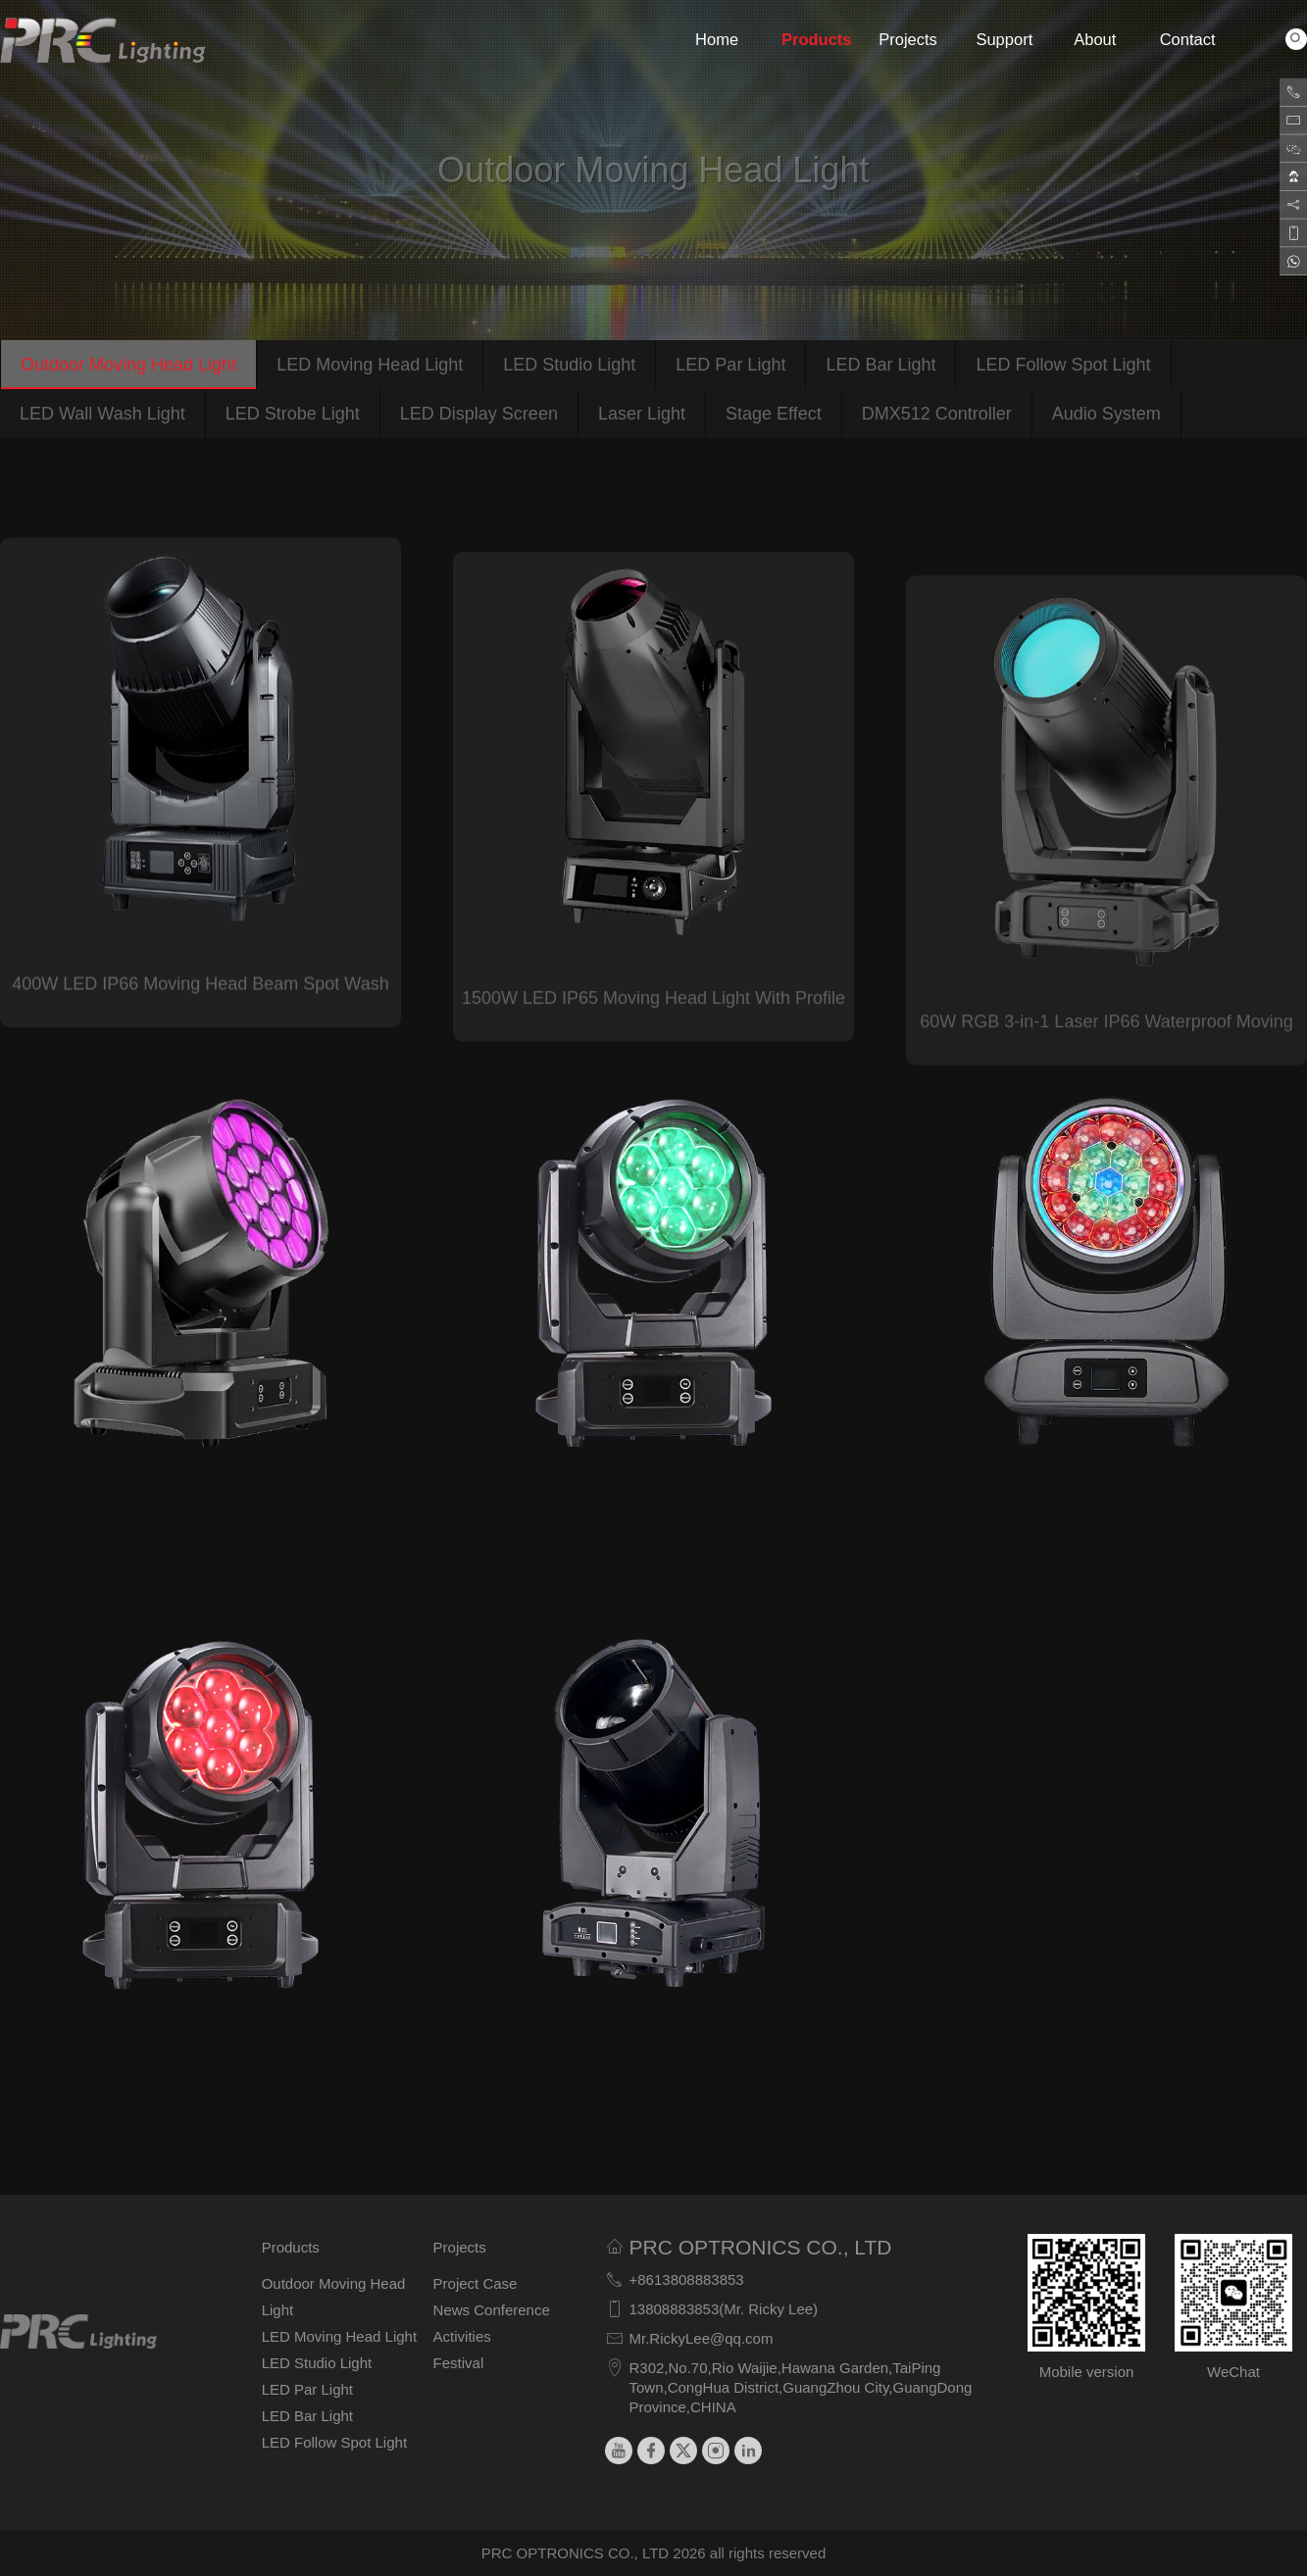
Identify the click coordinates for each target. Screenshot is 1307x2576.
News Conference (491, 2310)
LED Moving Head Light (369, 364)
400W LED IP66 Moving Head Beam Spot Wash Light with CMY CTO (200, 1024)
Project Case (475, 2283)
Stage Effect (774, 413)
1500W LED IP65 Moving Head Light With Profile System (653, 1057)
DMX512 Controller (937, 413)
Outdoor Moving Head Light (128, 364)
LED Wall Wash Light (102, 413)
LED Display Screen (479, 413)
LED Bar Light (880, 364)
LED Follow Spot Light (1063, 364)
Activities (462, 2336)
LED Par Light (730, 364)
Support (1003, 39)
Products (808, 39)
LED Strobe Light (293, 413)
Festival (458, 2362)
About (1095, 39)
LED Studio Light (569, 364)
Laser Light (641, 413)
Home (716, 39)
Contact (1187, 39)
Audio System (1106, 413)
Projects (905, 39)
